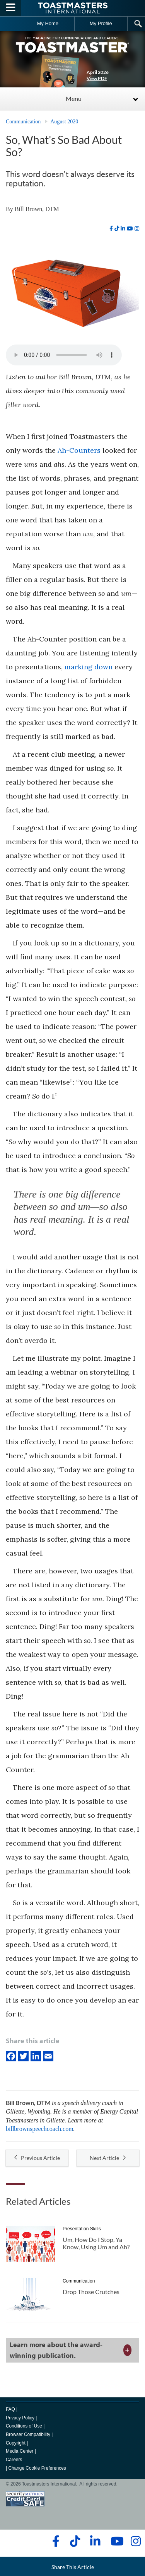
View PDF (97, 78)
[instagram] (137, 228)
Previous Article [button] (37, 2158)
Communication (23, 122)
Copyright (16, 2443)
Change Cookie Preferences (37, 2468)
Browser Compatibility (28, 2434)
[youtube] (130, 228)
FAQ (10, 2409)
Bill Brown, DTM (37, 209)
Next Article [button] (108, 2158)
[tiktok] (116, 228)
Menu (74, 98)
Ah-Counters (79, 450)
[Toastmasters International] (73, 8)
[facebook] (111, 228)
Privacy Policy (20, 2418)
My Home (47, 23)
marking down (89, 666)
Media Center (19, 2451)
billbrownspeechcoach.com (39, 2129)
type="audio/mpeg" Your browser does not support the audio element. (64, 355)
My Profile (101, 23)
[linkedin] (123, 228)
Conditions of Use (24, 2426)
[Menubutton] (10, 8)
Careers (14, 2459)
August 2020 (64, 122)
